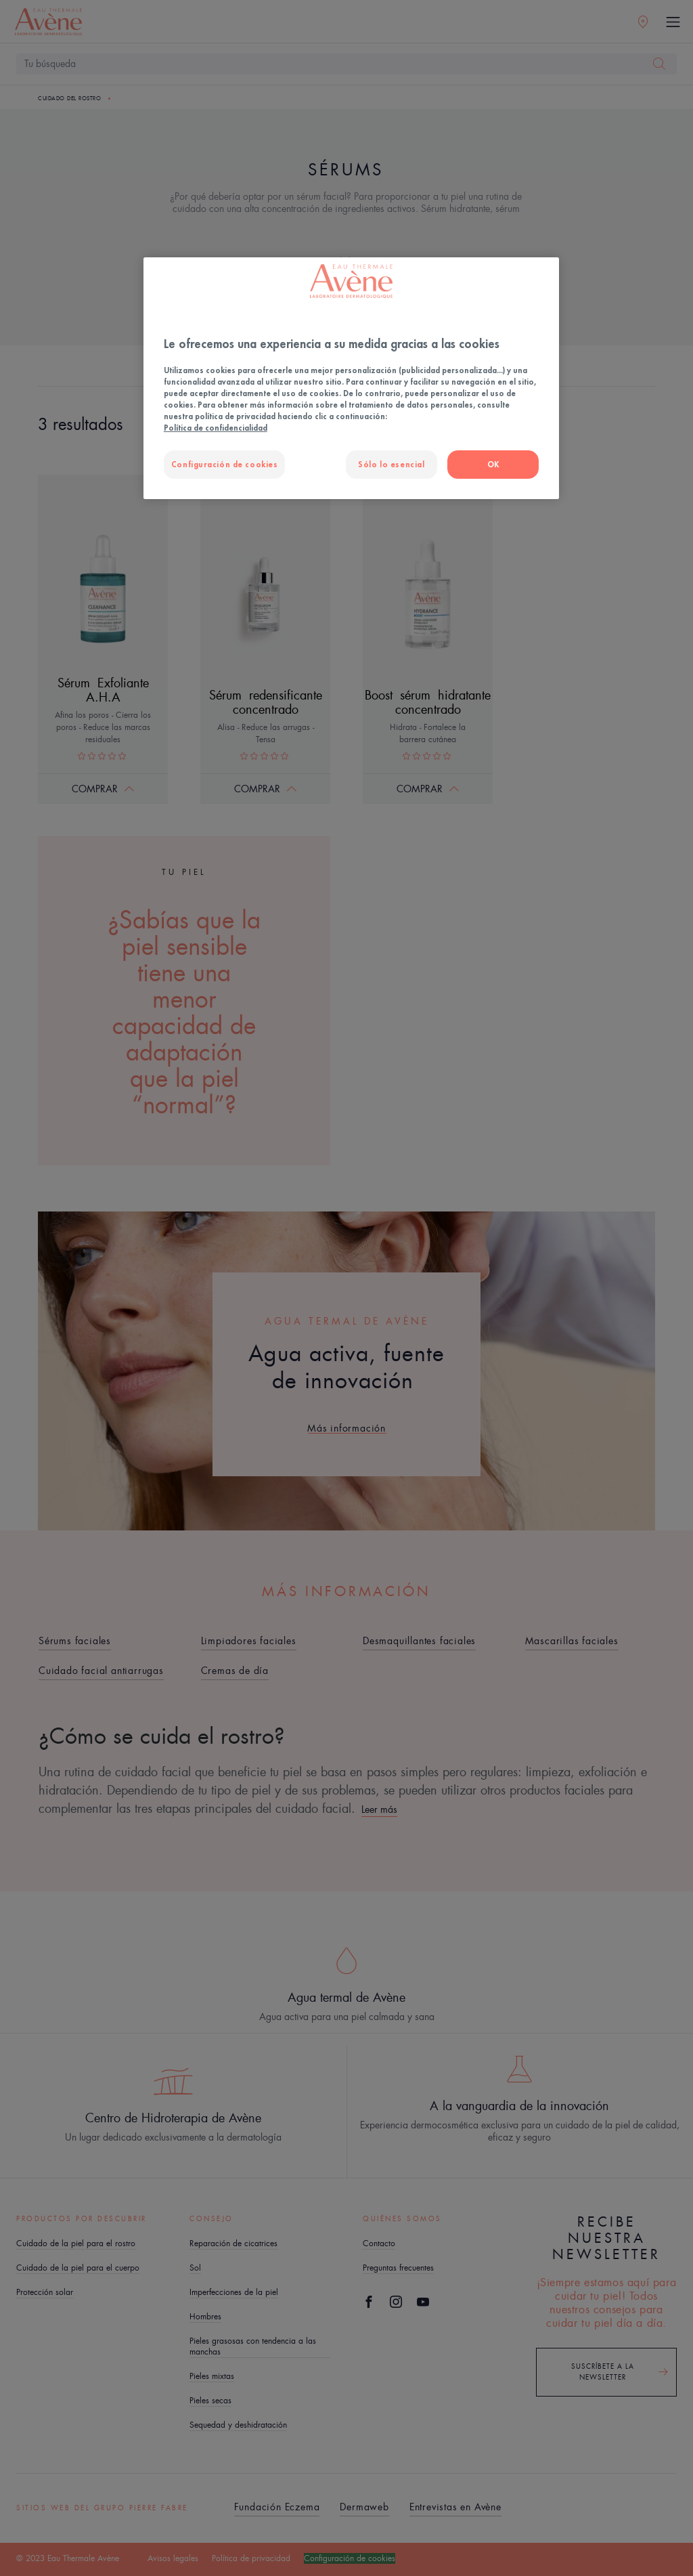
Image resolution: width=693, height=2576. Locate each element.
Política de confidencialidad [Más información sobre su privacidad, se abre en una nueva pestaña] (215, 428)
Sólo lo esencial (391, 464)
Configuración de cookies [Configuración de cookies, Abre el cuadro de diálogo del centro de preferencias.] (224, 464)
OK (493, 464)
